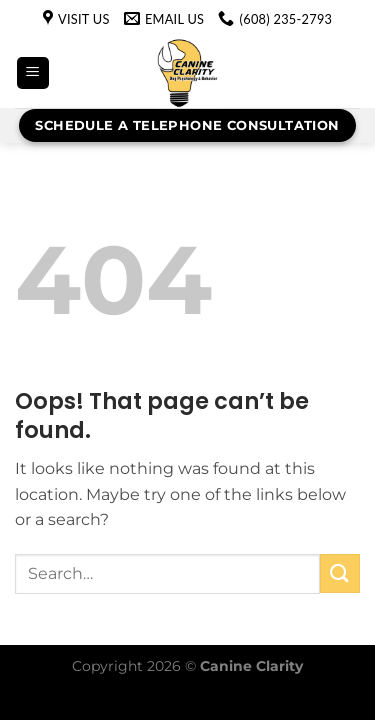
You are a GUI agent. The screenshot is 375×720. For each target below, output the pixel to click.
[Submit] (340, 573)
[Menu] (33, 73)
